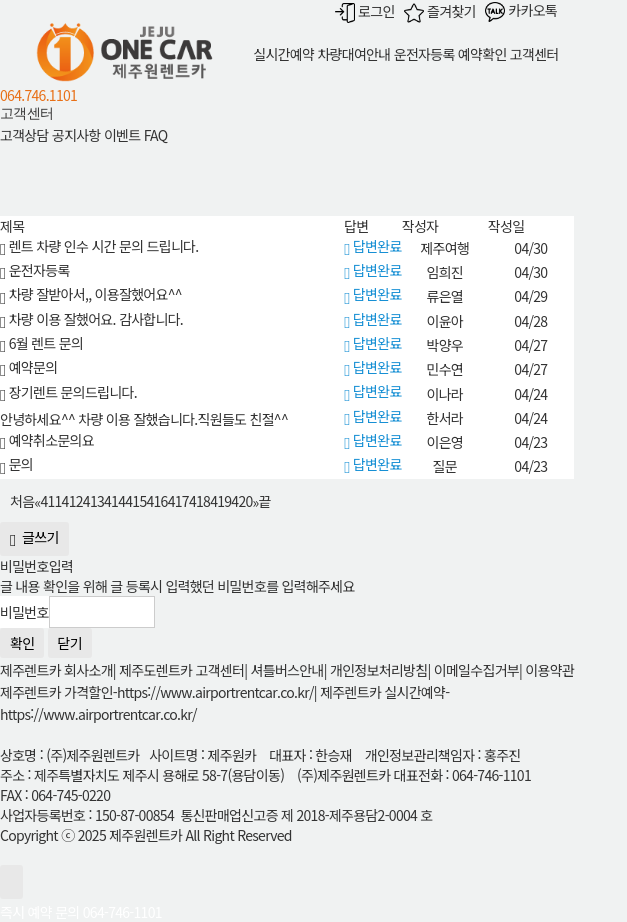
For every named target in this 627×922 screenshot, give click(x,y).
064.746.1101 (38, 95)
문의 (16, 464)
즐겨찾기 (440, 11)
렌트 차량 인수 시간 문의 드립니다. (99, 246)
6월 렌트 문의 (41, 343)
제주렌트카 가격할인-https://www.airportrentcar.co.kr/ (157, 692)
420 (241, 501)
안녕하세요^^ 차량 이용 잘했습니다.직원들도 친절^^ (144, 419)
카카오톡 (521, 10)
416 (156, 501)
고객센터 (534, 54)
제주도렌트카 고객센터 (181, 670)
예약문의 (28, 367)
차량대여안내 (353, 54)
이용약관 (549, 670)
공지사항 (76, 136)
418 (199, 501)
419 (220, 501)
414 (114, 501)
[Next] (256, 500)
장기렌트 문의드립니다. (68, 392)
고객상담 (24, 136)
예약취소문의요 (47, 440)
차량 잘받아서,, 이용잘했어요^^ (91, 294)
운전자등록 (424, 54)
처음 (22, 501)
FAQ (156, 136)
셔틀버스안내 (287, 670)
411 (50, 501)
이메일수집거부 (476, 670)
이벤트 (122, 136)
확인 (22, 643)
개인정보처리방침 (378, 670)
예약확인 (482, 54)
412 (72, 501)
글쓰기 (34, 539)
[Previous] (37, 500)
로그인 (365, 11)
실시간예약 (283, 54)
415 (135, 501)
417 (178, 501)
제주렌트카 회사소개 (56, 670)
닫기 (70, 643)
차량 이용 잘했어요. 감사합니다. (91, 319)
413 (93, 501)
